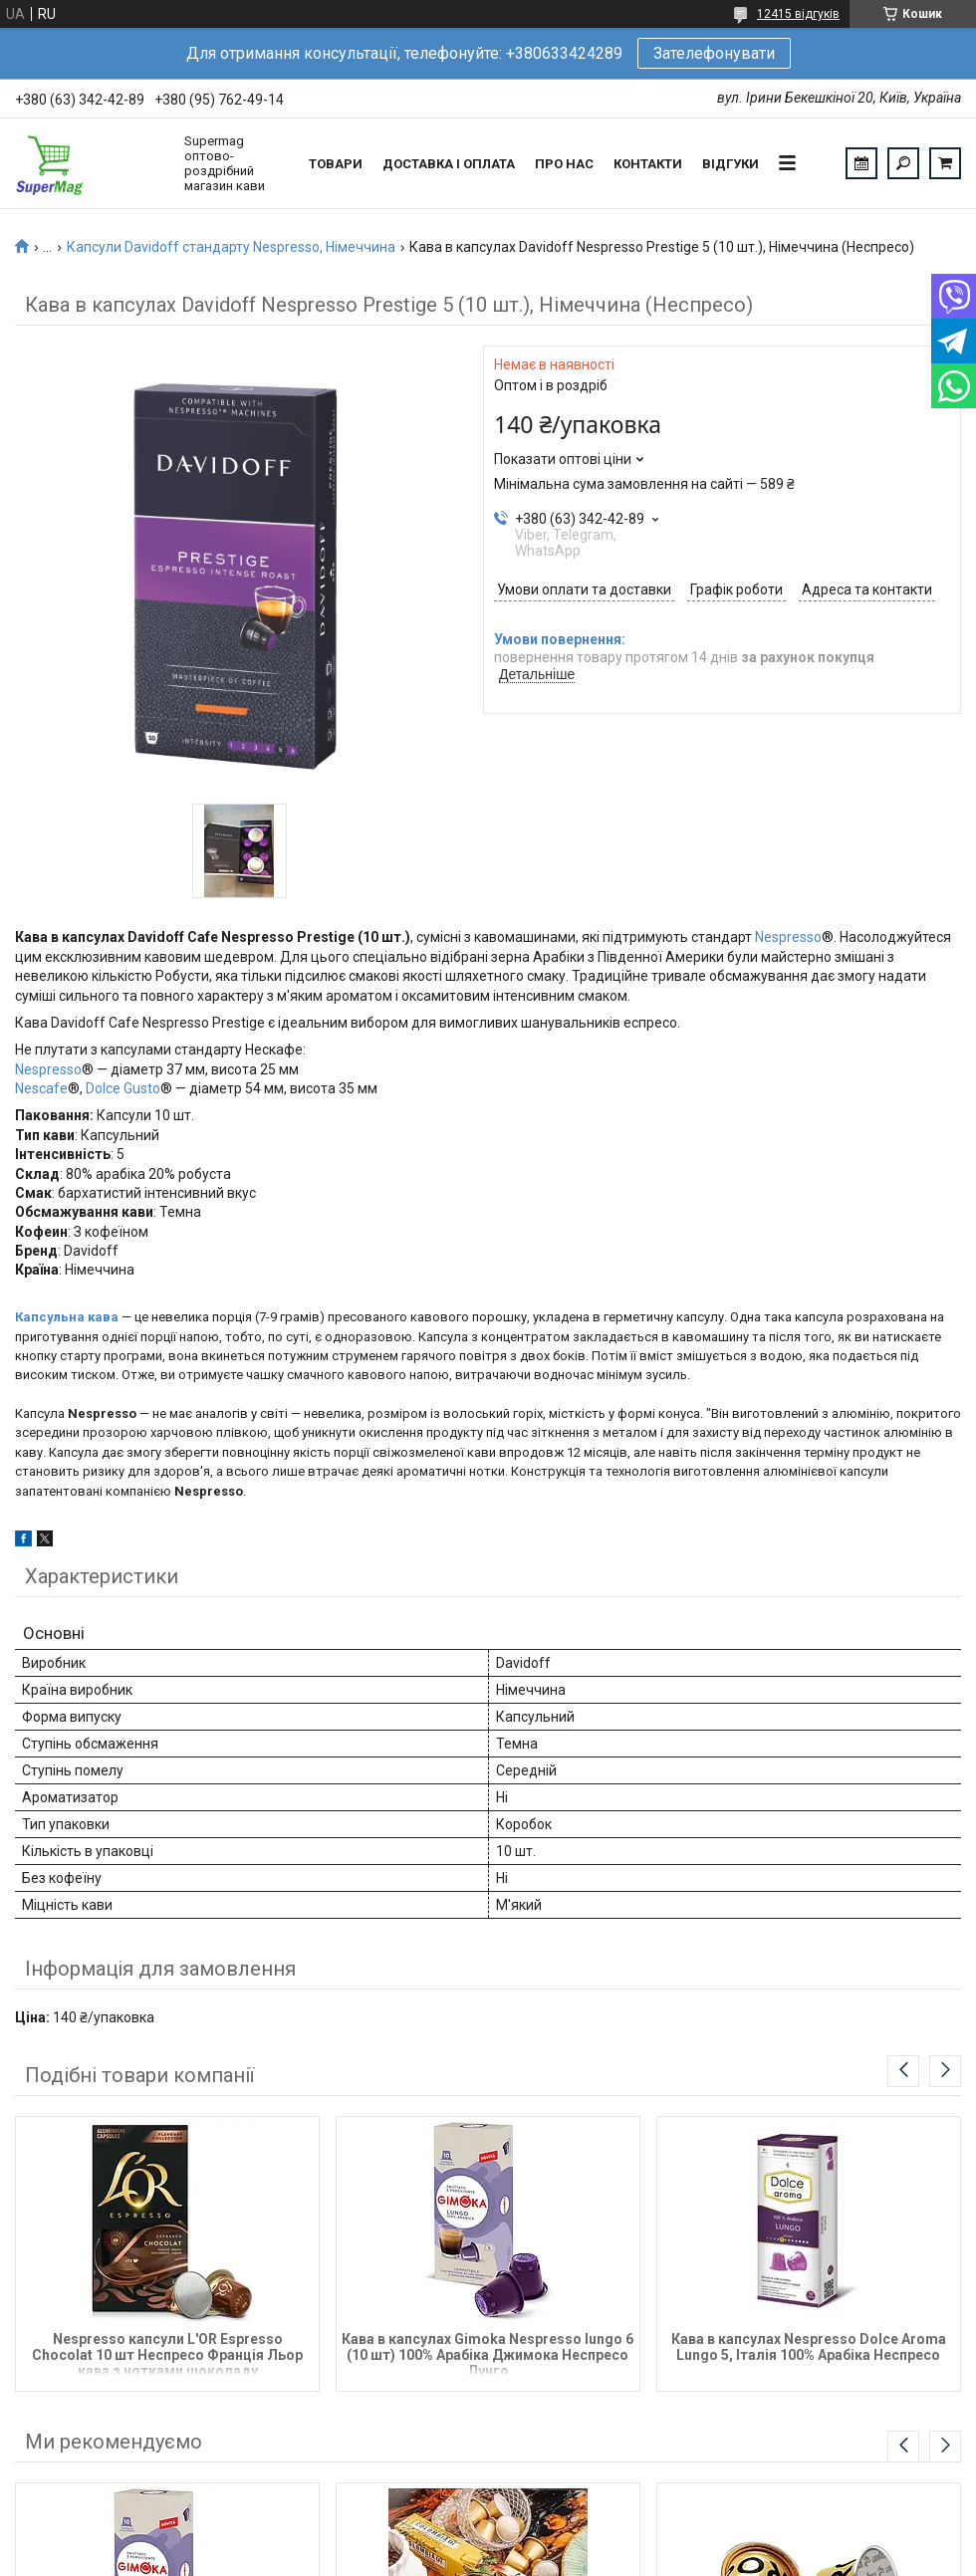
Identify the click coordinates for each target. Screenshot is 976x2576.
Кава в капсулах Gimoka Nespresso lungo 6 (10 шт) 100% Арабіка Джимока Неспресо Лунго (487, 2353)
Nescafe (41, 1088)
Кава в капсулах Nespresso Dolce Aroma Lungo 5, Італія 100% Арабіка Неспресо (808, 2347)
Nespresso (788, 937)
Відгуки (730, 163)
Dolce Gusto (123, 1088)
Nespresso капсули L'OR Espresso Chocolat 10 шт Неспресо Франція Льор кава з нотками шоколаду (167, 2353)
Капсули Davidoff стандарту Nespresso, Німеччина (231, 247)
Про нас (564, 163)
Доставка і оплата (448, 163)
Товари (336, 163)
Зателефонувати (714, 53)
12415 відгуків (798, 14)
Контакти (647, 163)
